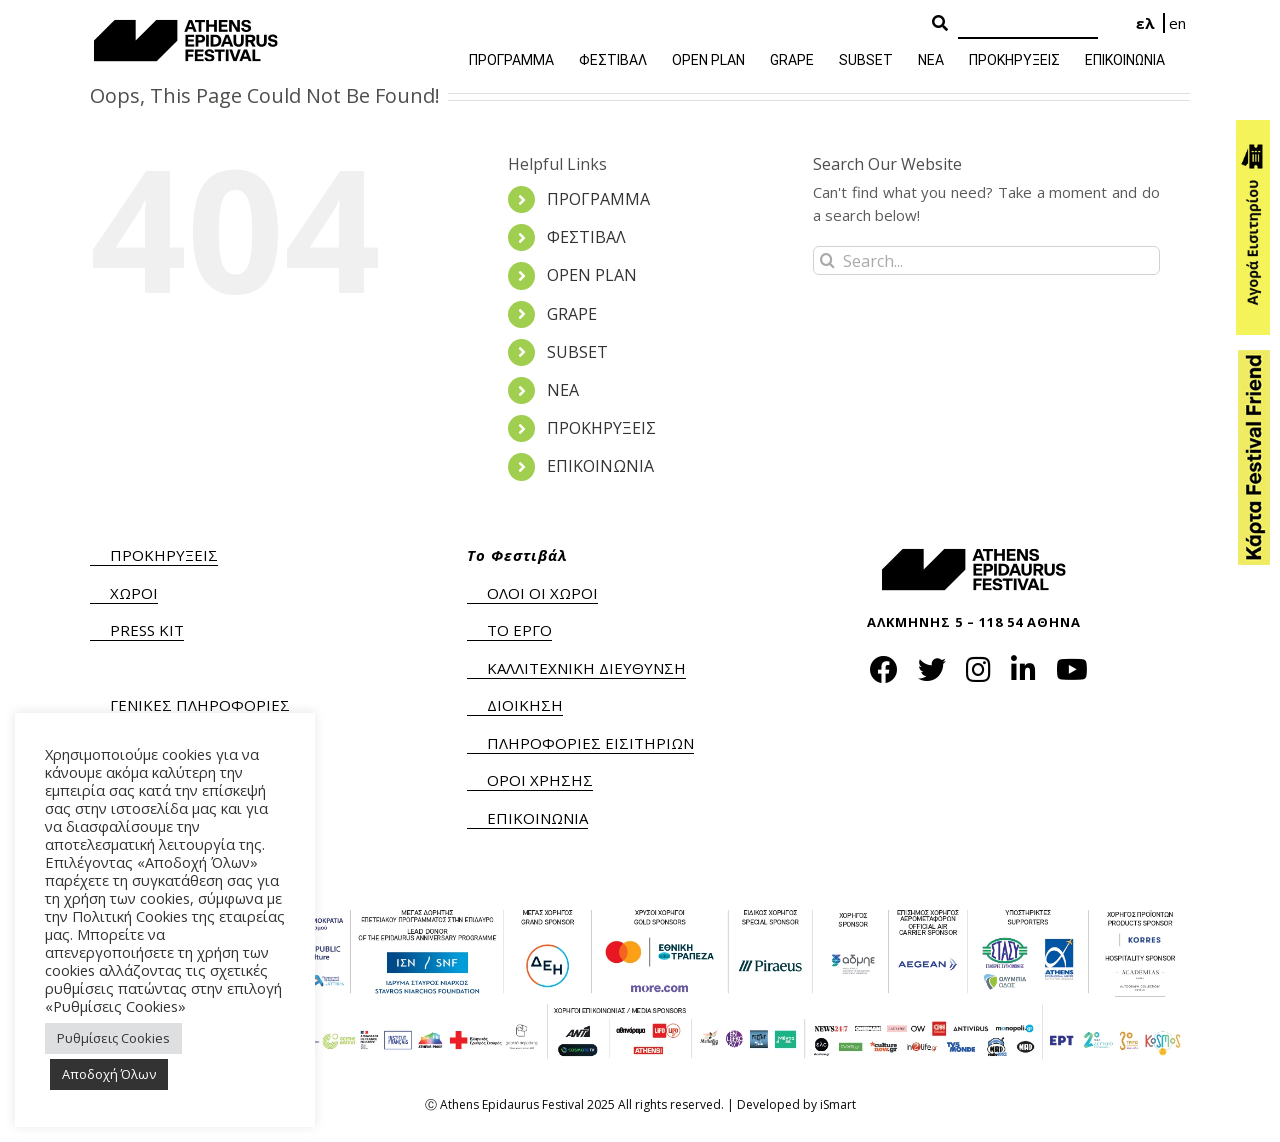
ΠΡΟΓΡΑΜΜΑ (598, 199)
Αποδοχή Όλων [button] (109, 1074)
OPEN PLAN (592, 275)
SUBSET (577, 352)
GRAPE (572, 314)
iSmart (838, 1104)
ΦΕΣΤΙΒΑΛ (586, 237)
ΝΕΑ (563, 390)
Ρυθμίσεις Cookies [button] (113, 1038)
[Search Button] (940, 24)
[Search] (1028, 24)
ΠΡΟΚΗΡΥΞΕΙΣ (601, 428)
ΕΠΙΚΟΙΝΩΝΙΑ (600, 466)
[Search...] (986, 260)
